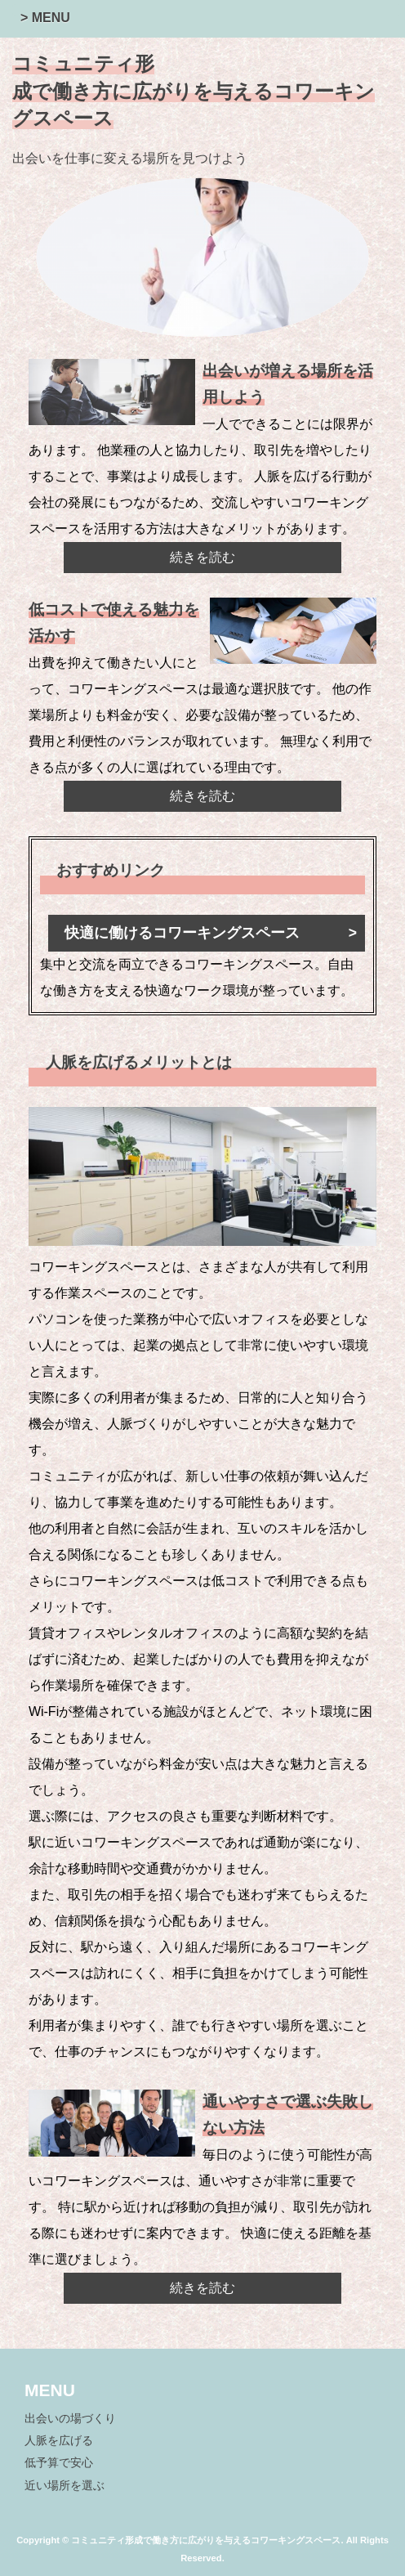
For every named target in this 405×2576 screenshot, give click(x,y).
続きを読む (202, 557)
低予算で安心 (58, 2463)
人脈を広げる (58, 2441)
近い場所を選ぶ (64, 2486)
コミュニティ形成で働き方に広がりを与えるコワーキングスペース (193, 90)
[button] (206, 10)
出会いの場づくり (70, 2418)
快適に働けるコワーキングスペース (182, 933)
